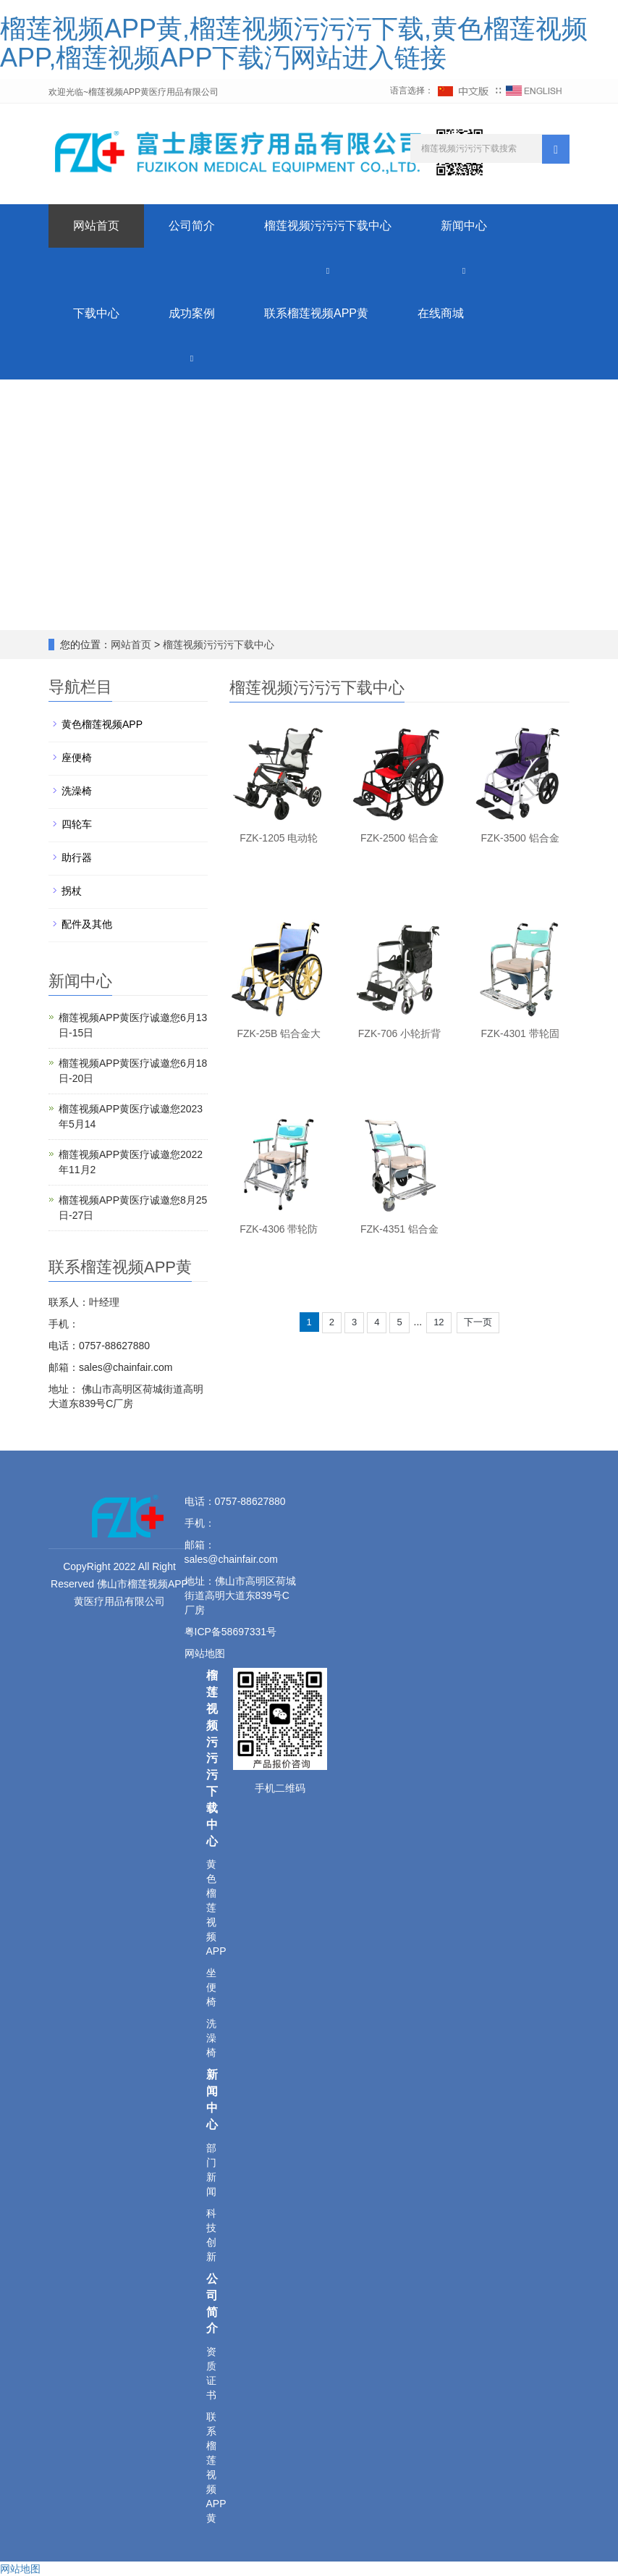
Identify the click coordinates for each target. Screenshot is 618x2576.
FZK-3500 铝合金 (520, 838)
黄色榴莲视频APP (102, 724)
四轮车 (77, 824)
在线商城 (441, 313)
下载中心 (96, 313)
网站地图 (206, 1653)
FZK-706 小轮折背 (399, 1033)
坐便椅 (211, 1987)
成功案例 (192, 313)
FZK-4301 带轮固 (520, 1033)
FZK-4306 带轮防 (279, 1229)
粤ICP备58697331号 (231, 1631)
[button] (328, 270)
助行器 (77, 857)
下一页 (478, 1322)
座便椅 (77, 757)
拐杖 (72, 891)
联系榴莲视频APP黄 (316, 313)
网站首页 (96, 225)
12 (438, 1322)
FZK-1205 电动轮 (279, 838)
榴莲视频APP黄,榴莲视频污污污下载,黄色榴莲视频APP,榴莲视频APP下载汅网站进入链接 (294, 43)
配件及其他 (87, 924)
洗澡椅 (77, 791)
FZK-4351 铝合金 (399, 1229)
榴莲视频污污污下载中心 (327, 225)
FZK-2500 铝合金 (399, 838)
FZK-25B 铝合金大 (279, 1033)
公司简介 (192, 225)
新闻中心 (464, 225)
